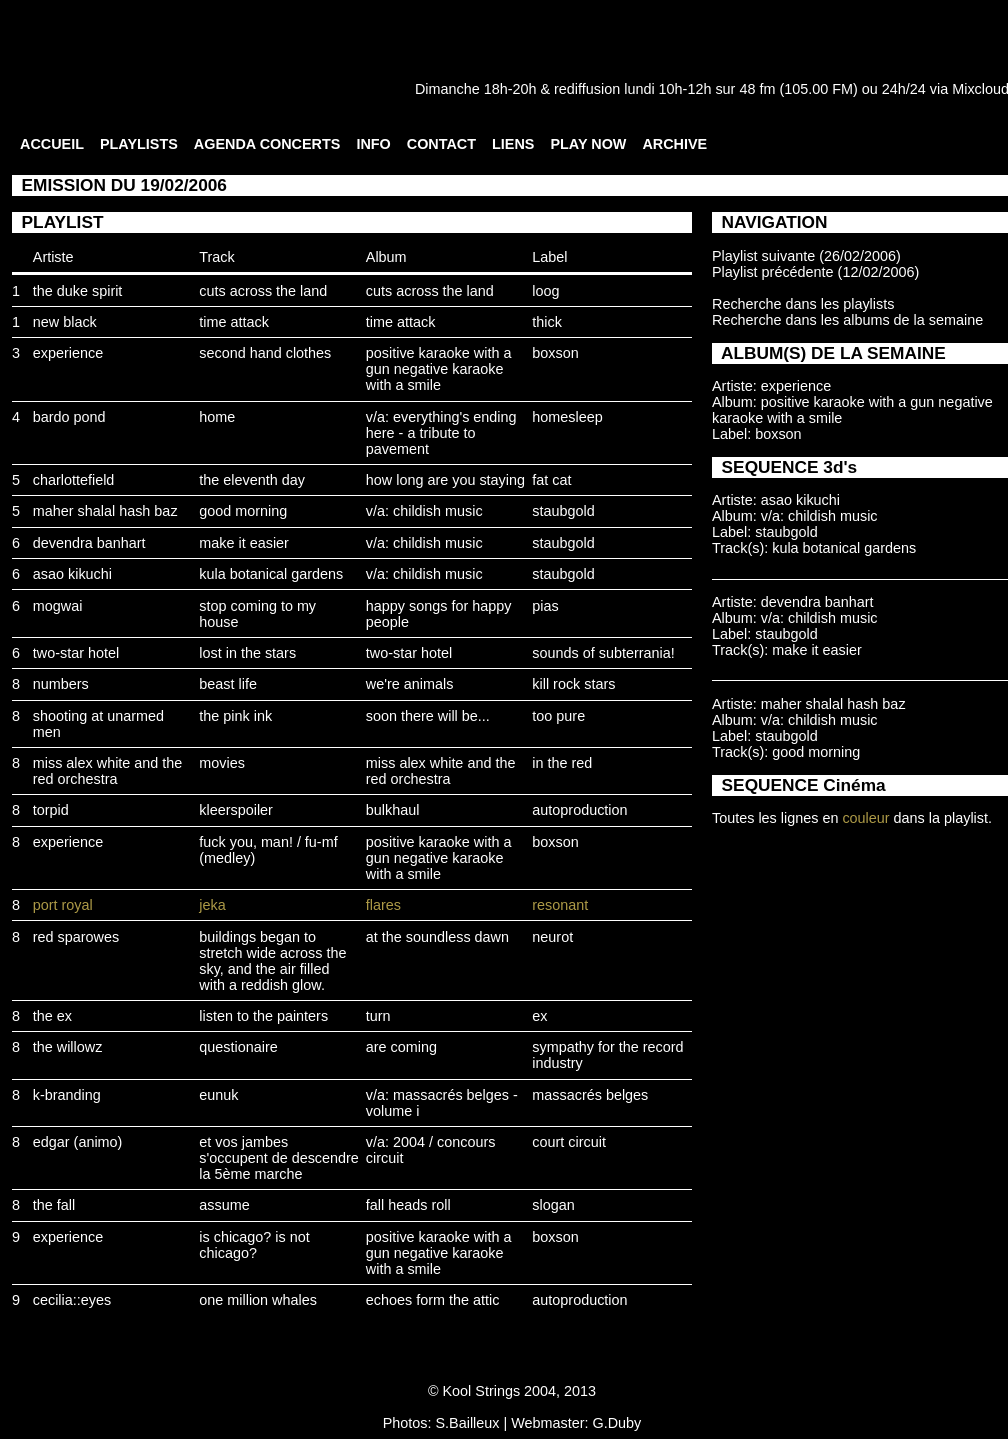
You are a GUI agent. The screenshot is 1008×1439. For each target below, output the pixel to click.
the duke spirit (78, 291)
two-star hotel (76, 653)
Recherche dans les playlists (803, 304)
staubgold (563, 511)
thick (547, 322)
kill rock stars (573, 684)
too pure (558, 716)
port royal (63, 905)
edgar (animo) (78, 1142)
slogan (553, 1205)
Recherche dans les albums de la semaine (847, 320)
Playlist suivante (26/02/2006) (806, 256)
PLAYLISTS (139, 144)
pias (545, 606)
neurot (552, 937)
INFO (373, 144)
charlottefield (74, 480)
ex (539, 1016)
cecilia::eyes (72, 1300)
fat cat (551, 480)
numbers (61, 684)
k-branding (67, 1095)
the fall (54, 1205)
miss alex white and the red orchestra (108, 771)
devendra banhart (89, 543)
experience (68, 353)
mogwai (58, 606)
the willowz (68, 1047)
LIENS (513, 144)
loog (545, 291)
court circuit (569, 1142)
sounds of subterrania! (603, 653)
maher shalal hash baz (105, 511)
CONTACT (441, 144)
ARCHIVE (674, 144)
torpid (51, 810)
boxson (555, 353)
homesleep (567, 417)
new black (65, 322)
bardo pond (69, 417)
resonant (560, 905)
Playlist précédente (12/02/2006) (815, 272)
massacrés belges (590, 1095)
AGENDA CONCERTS (267, 144)
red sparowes (76, 937)
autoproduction (579, 810)
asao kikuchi (72, 574)
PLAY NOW (588, 144)
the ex (52, 1016)
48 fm (757, 89)
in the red (562, 763)
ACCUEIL (52, 144)
